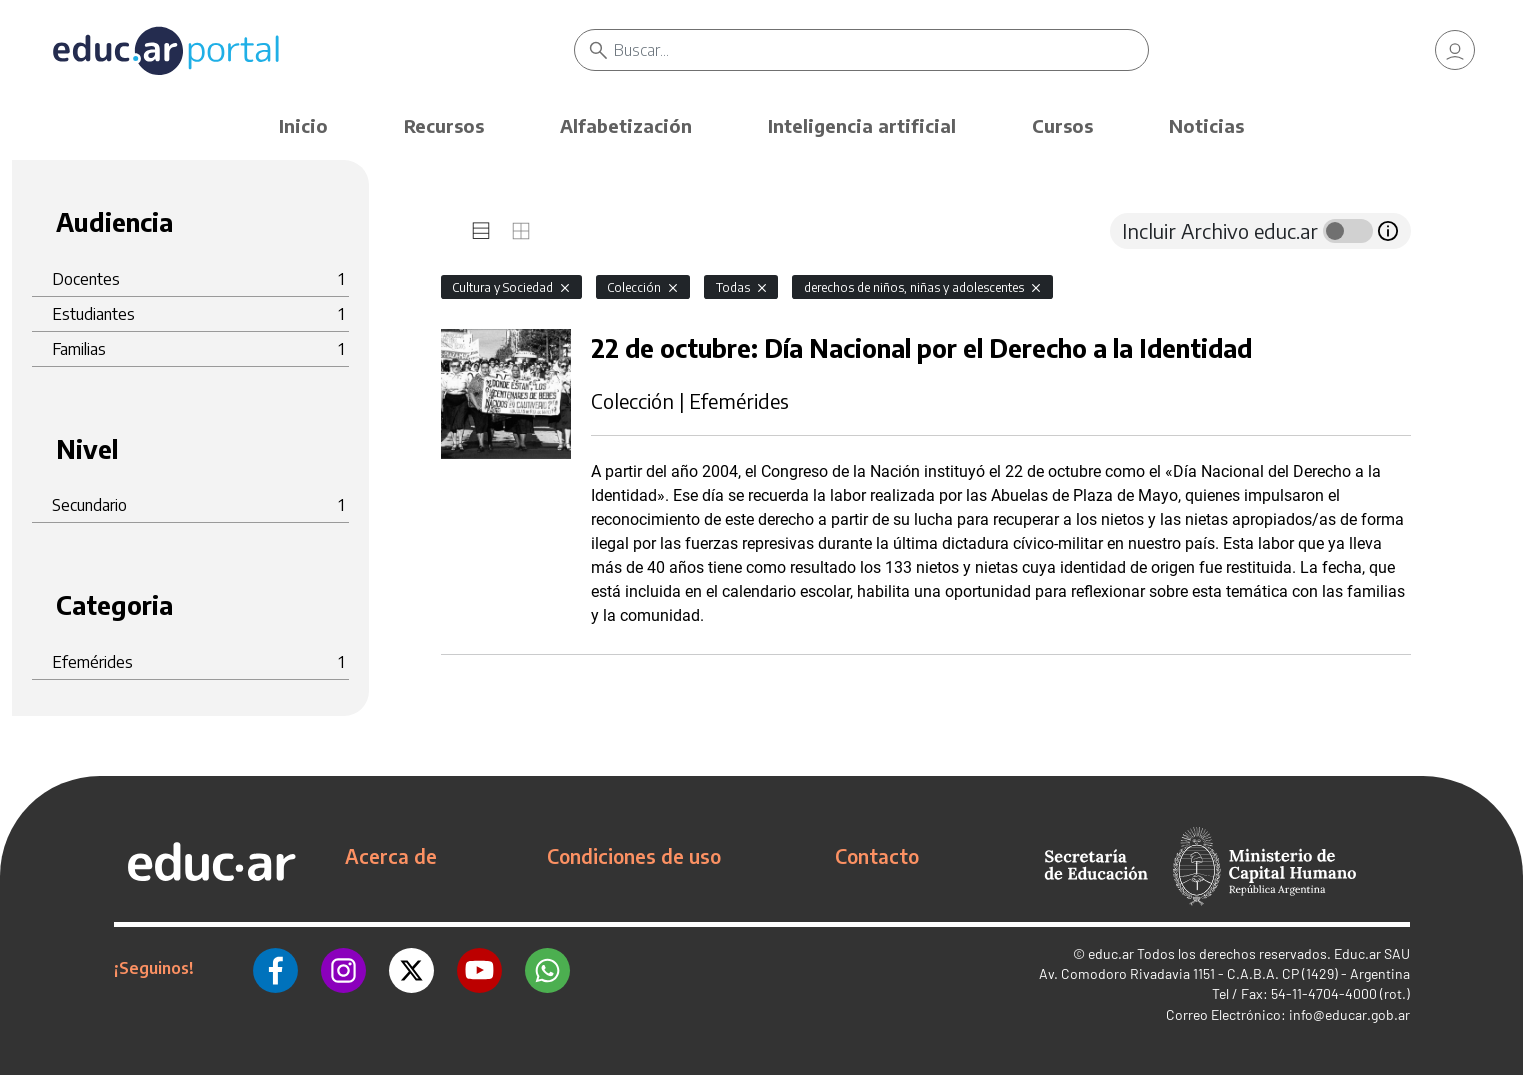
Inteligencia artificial (862, 125)
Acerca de (391, 856)
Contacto (877, 856)
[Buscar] (880, 50)
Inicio (303, 125)
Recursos (444, 125)
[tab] (481, 231)
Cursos (1062, 125)
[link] (1455, 50)
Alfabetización (626, 125)
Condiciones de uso (634, 856)
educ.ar (1111, 953)
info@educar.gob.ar (1349, 1014)
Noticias (1206, 125)
